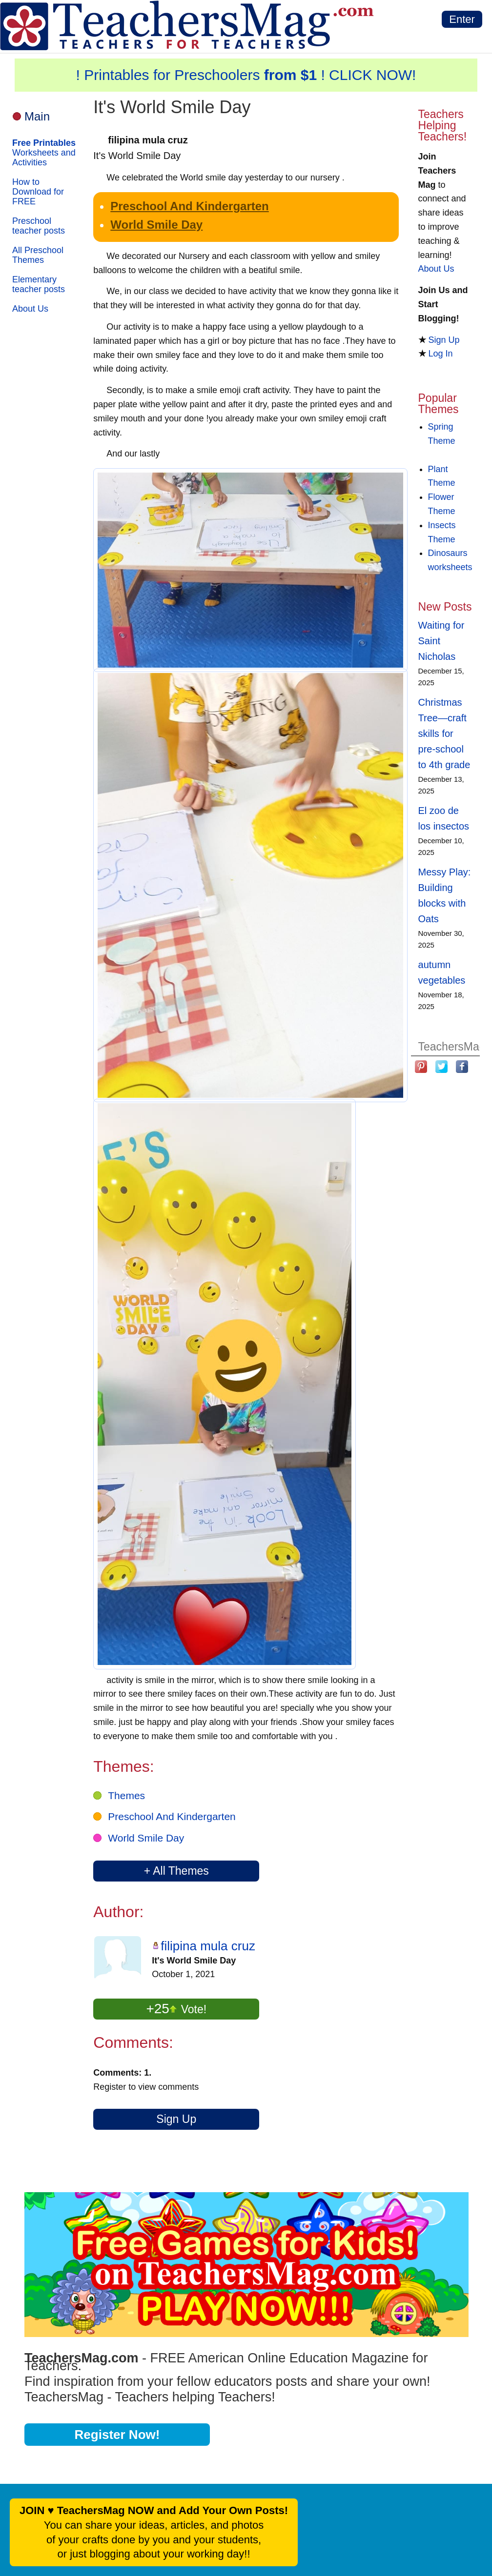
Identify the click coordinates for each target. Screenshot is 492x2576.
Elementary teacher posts (38, 284)
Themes (126, 1795)
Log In (441, 353)
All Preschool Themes (37, 255)
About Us (30, 309)
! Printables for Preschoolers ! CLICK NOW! (246, 75)
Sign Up (176, 2119)
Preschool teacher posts (38, 226)
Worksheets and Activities (44, 152)
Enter (462, 19)
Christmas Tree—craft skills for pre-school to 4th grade (444, 733)
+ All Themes (176, 1870)
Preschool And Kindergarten (189, 206)
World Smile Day (156, 224)
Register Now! (117, 2434)
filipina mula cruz (208, 1946)
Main (37, 116)
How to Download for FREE (38, 191)
